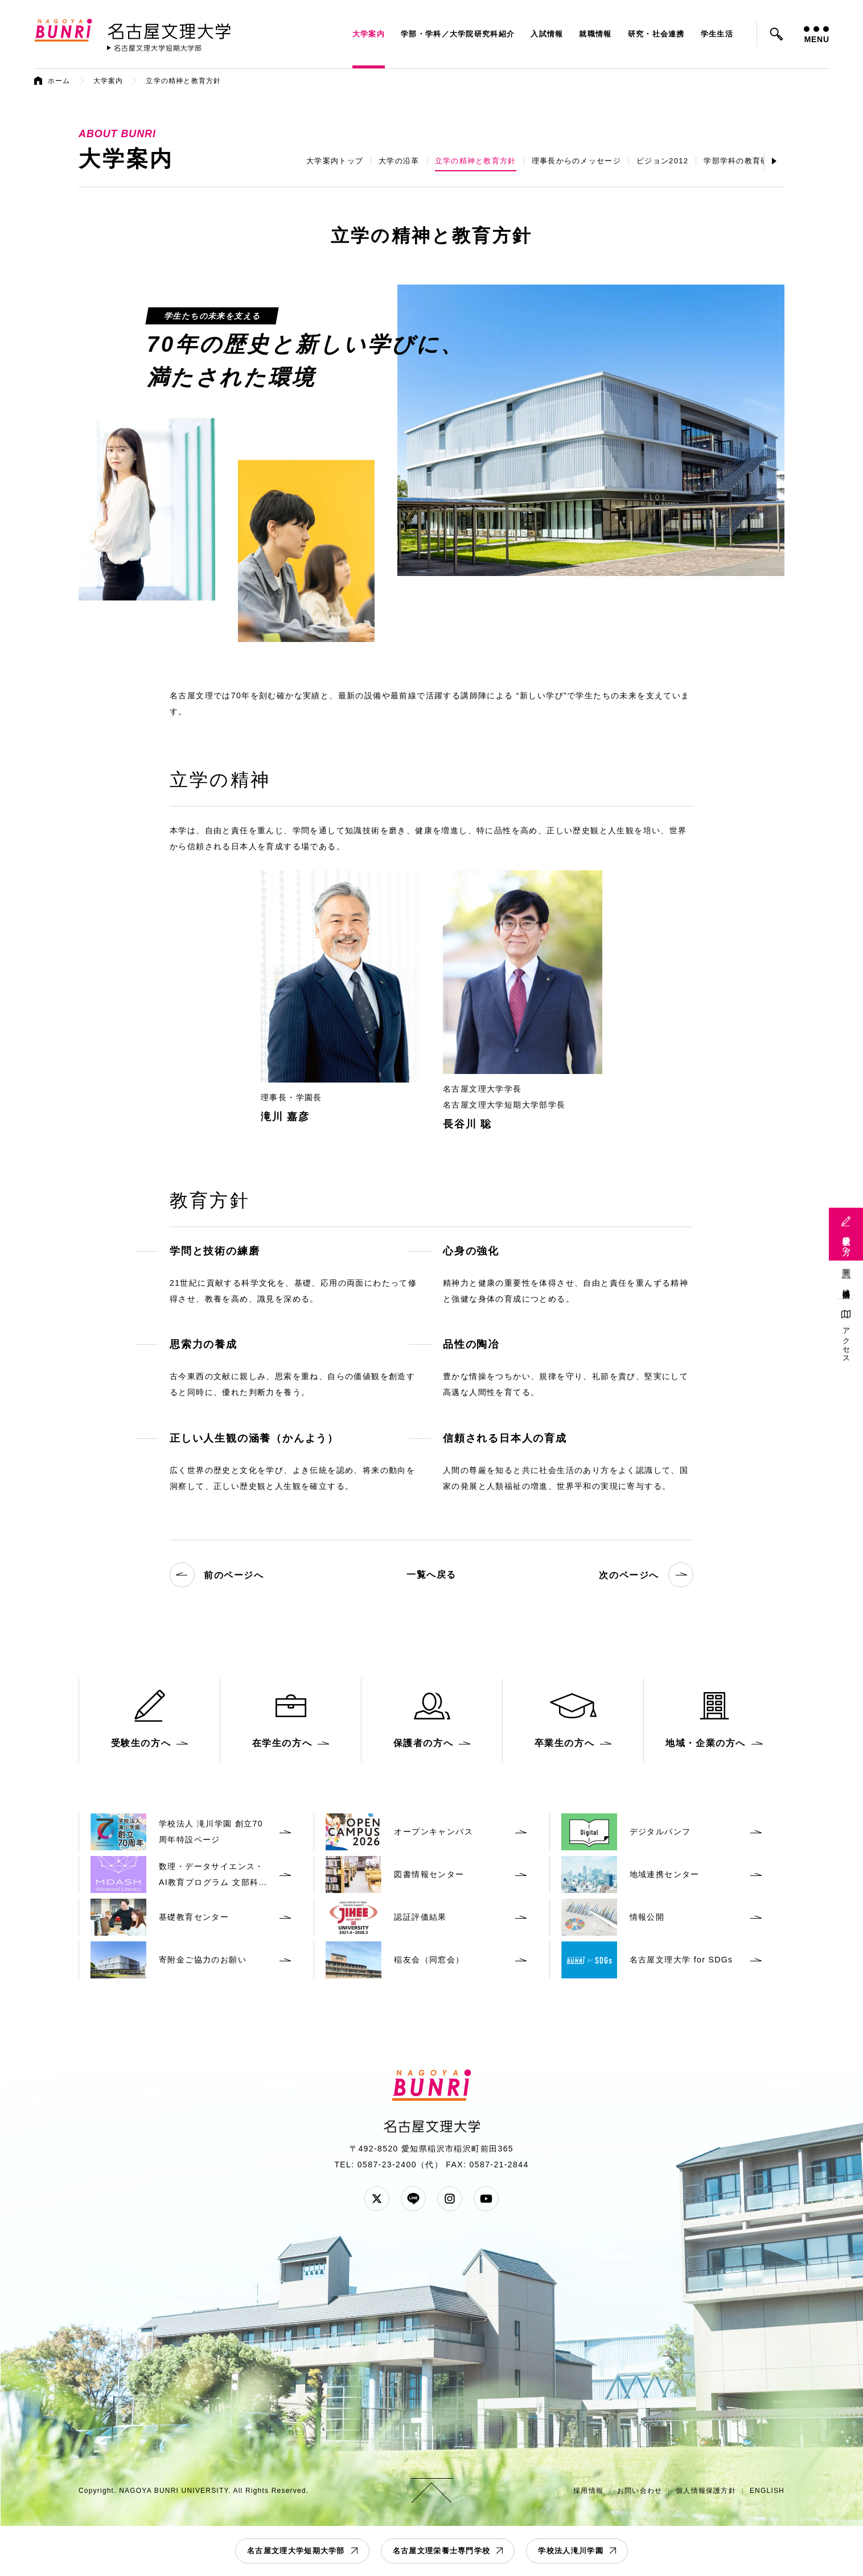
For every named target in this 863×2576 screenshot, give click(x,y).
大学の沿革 (399, 161)
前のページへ (217, 1574)
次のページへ (646, 1574)
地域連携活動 (846, 1285)
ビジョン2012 (662, 161)
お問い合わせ (639, 2491)
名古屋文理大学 (169, 29)
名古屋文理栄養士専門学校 (442, 2550)
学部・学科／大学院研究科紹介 (458, 34)
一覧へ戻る (431, 1574)
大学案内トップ (334, 161)
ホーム (59, 81)
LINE (413, 2198)
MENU (816, 35)
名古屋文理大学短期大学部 (296, 2550)
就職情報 (595, 34)
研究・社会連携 (656, 34)
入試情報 (547, 34)
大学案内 (368, 34)
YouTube (486, 2198)
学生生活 (717, 34)
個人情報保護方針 (706, 2491)
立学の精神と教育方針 (475, 161)
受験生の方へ (846, 1241)
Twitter (376, 2198)
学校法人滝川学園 (570, 2550)
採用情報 (588, 2491)
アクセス (846, 1341)
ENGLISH (767, 2491)
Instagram (449, 2198)
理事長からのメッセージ (576, 161)
